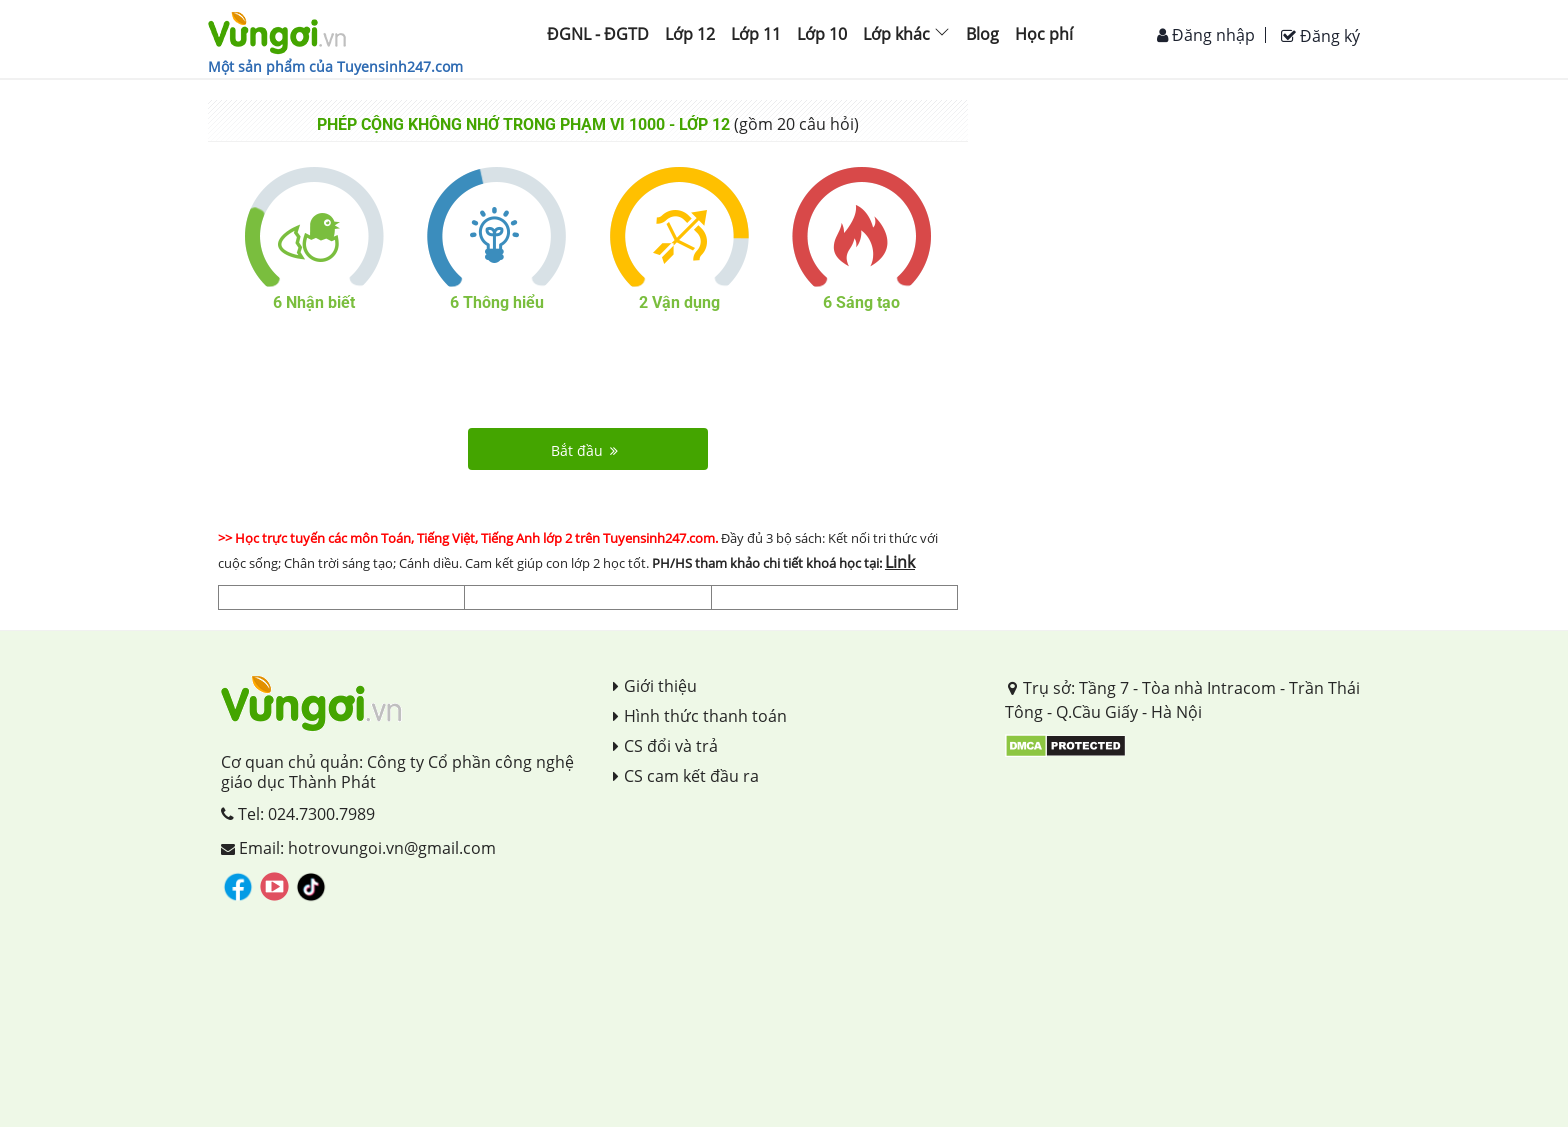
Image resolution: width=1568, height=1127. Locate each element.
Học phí (1044, 34)
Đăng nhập (1206, 35)
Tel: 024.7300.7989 (298, 814)
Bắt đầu (584, 450)
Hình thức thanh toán (700, 716)
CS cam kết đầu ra (686, 776)
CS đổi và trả (665, 746)
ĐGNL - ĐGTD (598, 34)
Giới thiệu (655, 686)
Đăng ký (1320, 36)
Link (900, 562)
